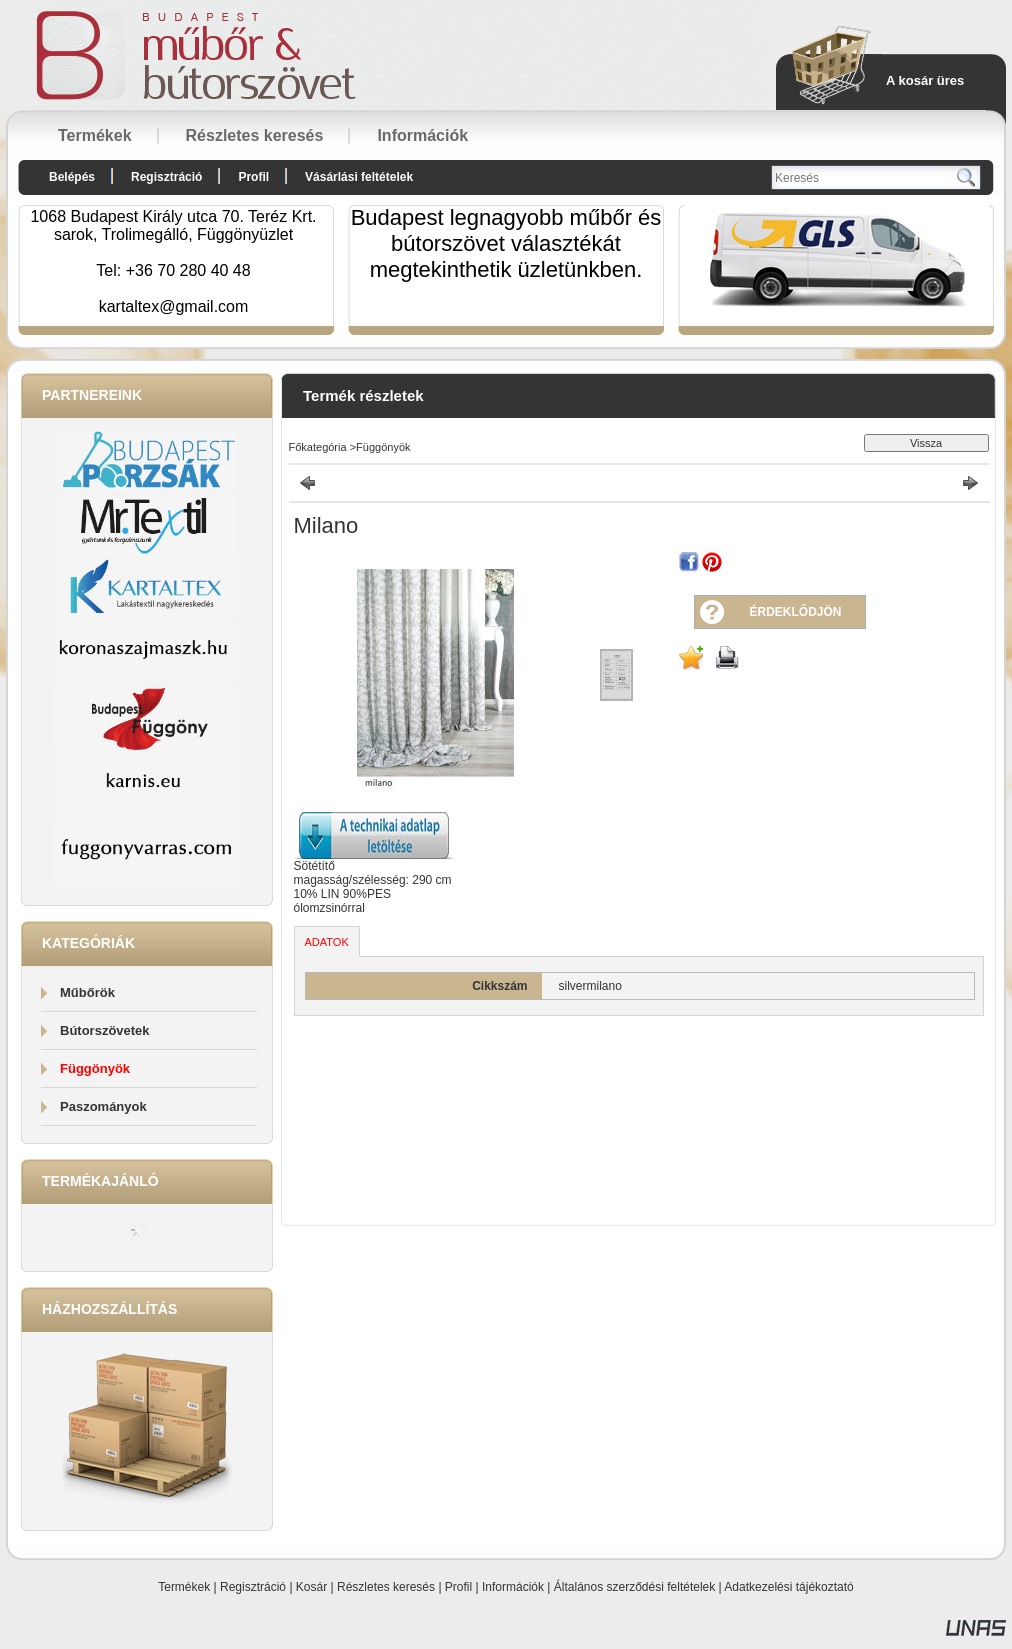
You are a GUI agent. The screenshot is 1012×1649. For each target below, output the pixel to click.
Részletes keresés (386, 1587)
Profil (458, 1587)
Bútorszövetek (105, 1030)
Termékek (184, 1587)
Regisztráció (253, 1587)
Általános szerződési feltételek (634, 1587)
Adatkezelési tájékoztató (788, 1587)
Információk (513, 1587)
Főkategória (318, 447)
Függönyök (95, 1068)
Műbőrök (87, 992)
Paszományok (103, 1106)
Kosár (311, 1587)
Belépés (72, 177)
